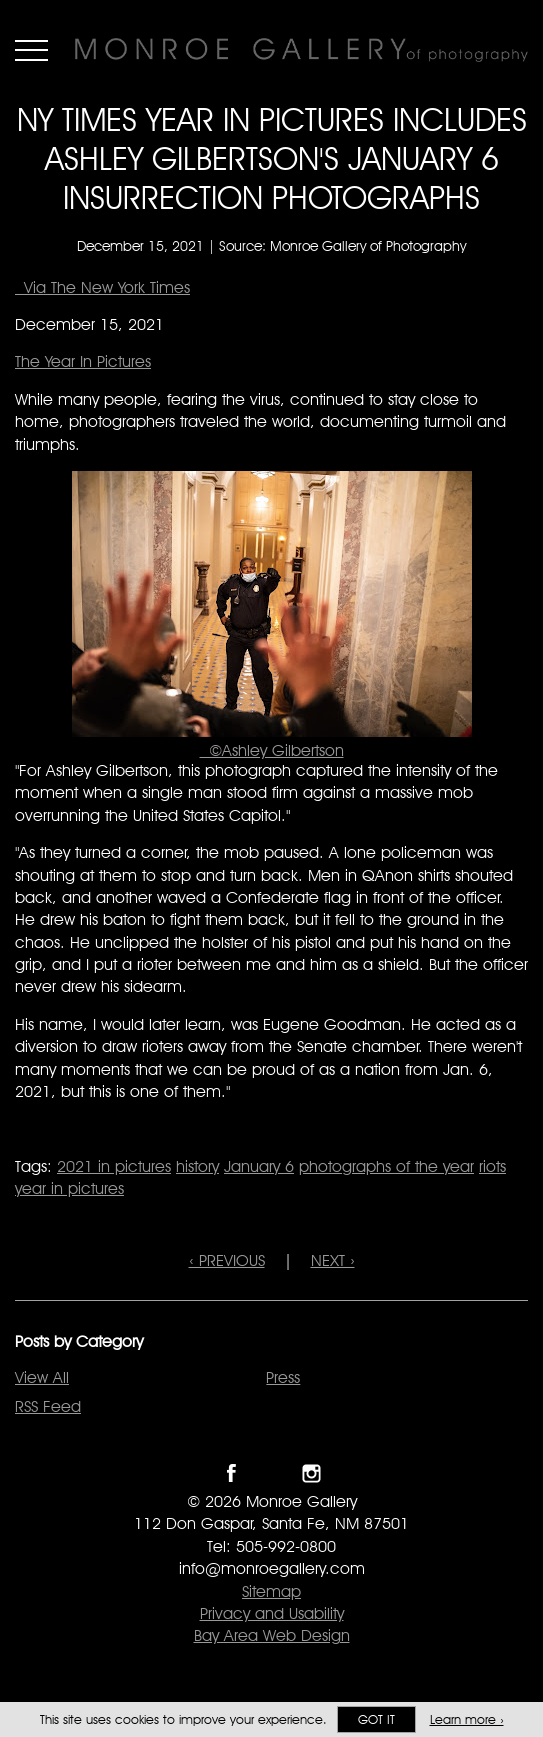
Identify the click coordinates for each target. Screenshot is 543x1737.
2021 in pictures (114, 1166)
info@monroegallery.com (272, 1568)
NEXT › (333, 1260)
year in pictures (69, 1188)
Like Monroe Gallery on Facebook (231, 1473)
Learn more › (467, 1719)
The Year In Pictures (83, 361)
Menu (31, 50)
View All (42, 1377)
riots (492, 1166)
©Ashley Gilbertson (272, 750)
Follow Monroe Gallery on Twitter (271, 1473)
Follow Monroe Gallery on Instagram (311, 1473)
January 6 (259, 1166)
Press (283, 1377)
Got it (376, 1719)
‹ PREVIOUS (227, 1260)
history (197, 1166)
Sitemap (271, 1591)
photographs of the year (386, 1166)
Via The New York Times (102, 287)
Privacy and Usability (272, 1613)
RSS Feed (48, 1406)
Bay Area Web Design (272, 1635)
